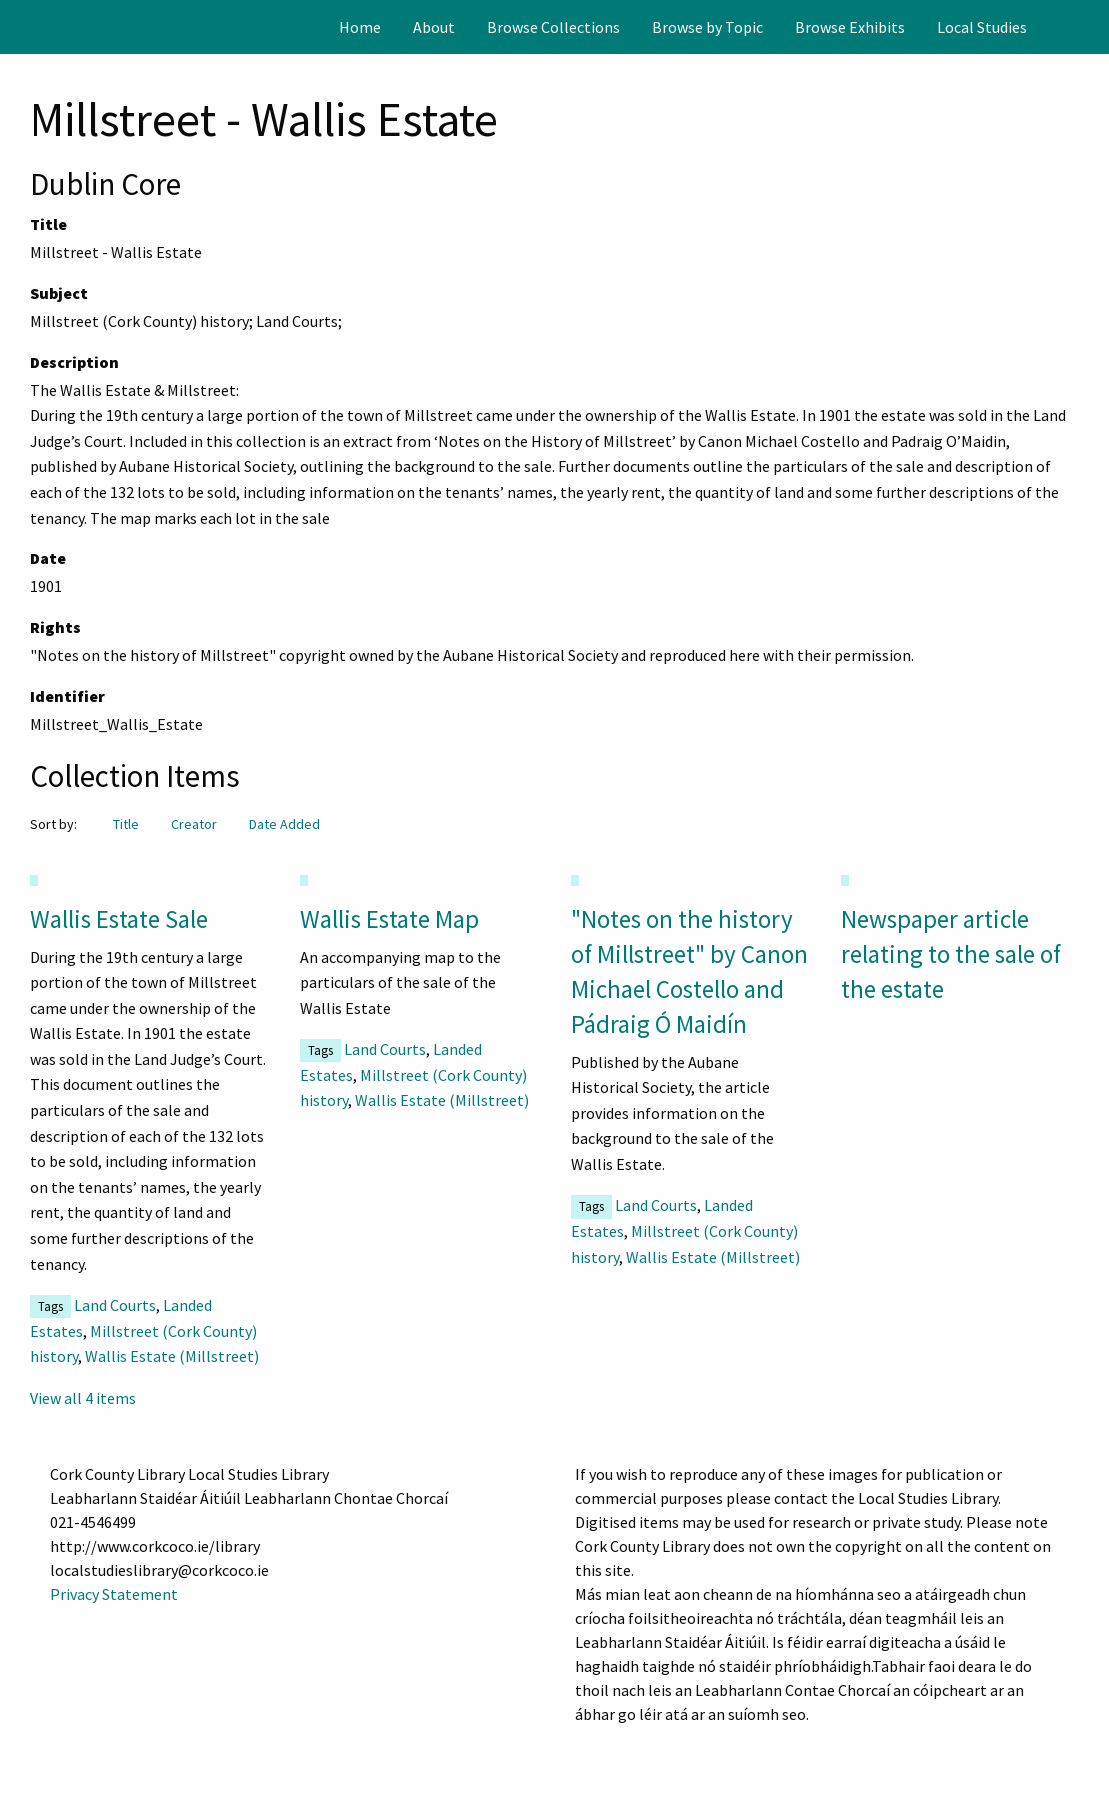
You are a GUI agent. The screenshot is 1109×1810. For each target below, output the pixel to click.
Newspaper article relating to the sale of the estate (951, 954)
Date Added (284, 824)
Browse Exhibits (850, 27)
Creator (194, 824)
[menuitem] (360, 27)
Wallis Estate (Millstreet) (172, 1356)
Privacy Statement (114, 1594)
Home (360, 27)
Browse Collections (553, 27)
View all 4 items (83, 1398)
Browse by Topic (707, 27)
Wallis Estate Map (389, 919)
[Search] (1092, 27)
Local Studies (982, 27)
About (434, 27)
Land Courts (115, 1305)
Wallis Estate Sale (119, 919)
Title (126, 824)
